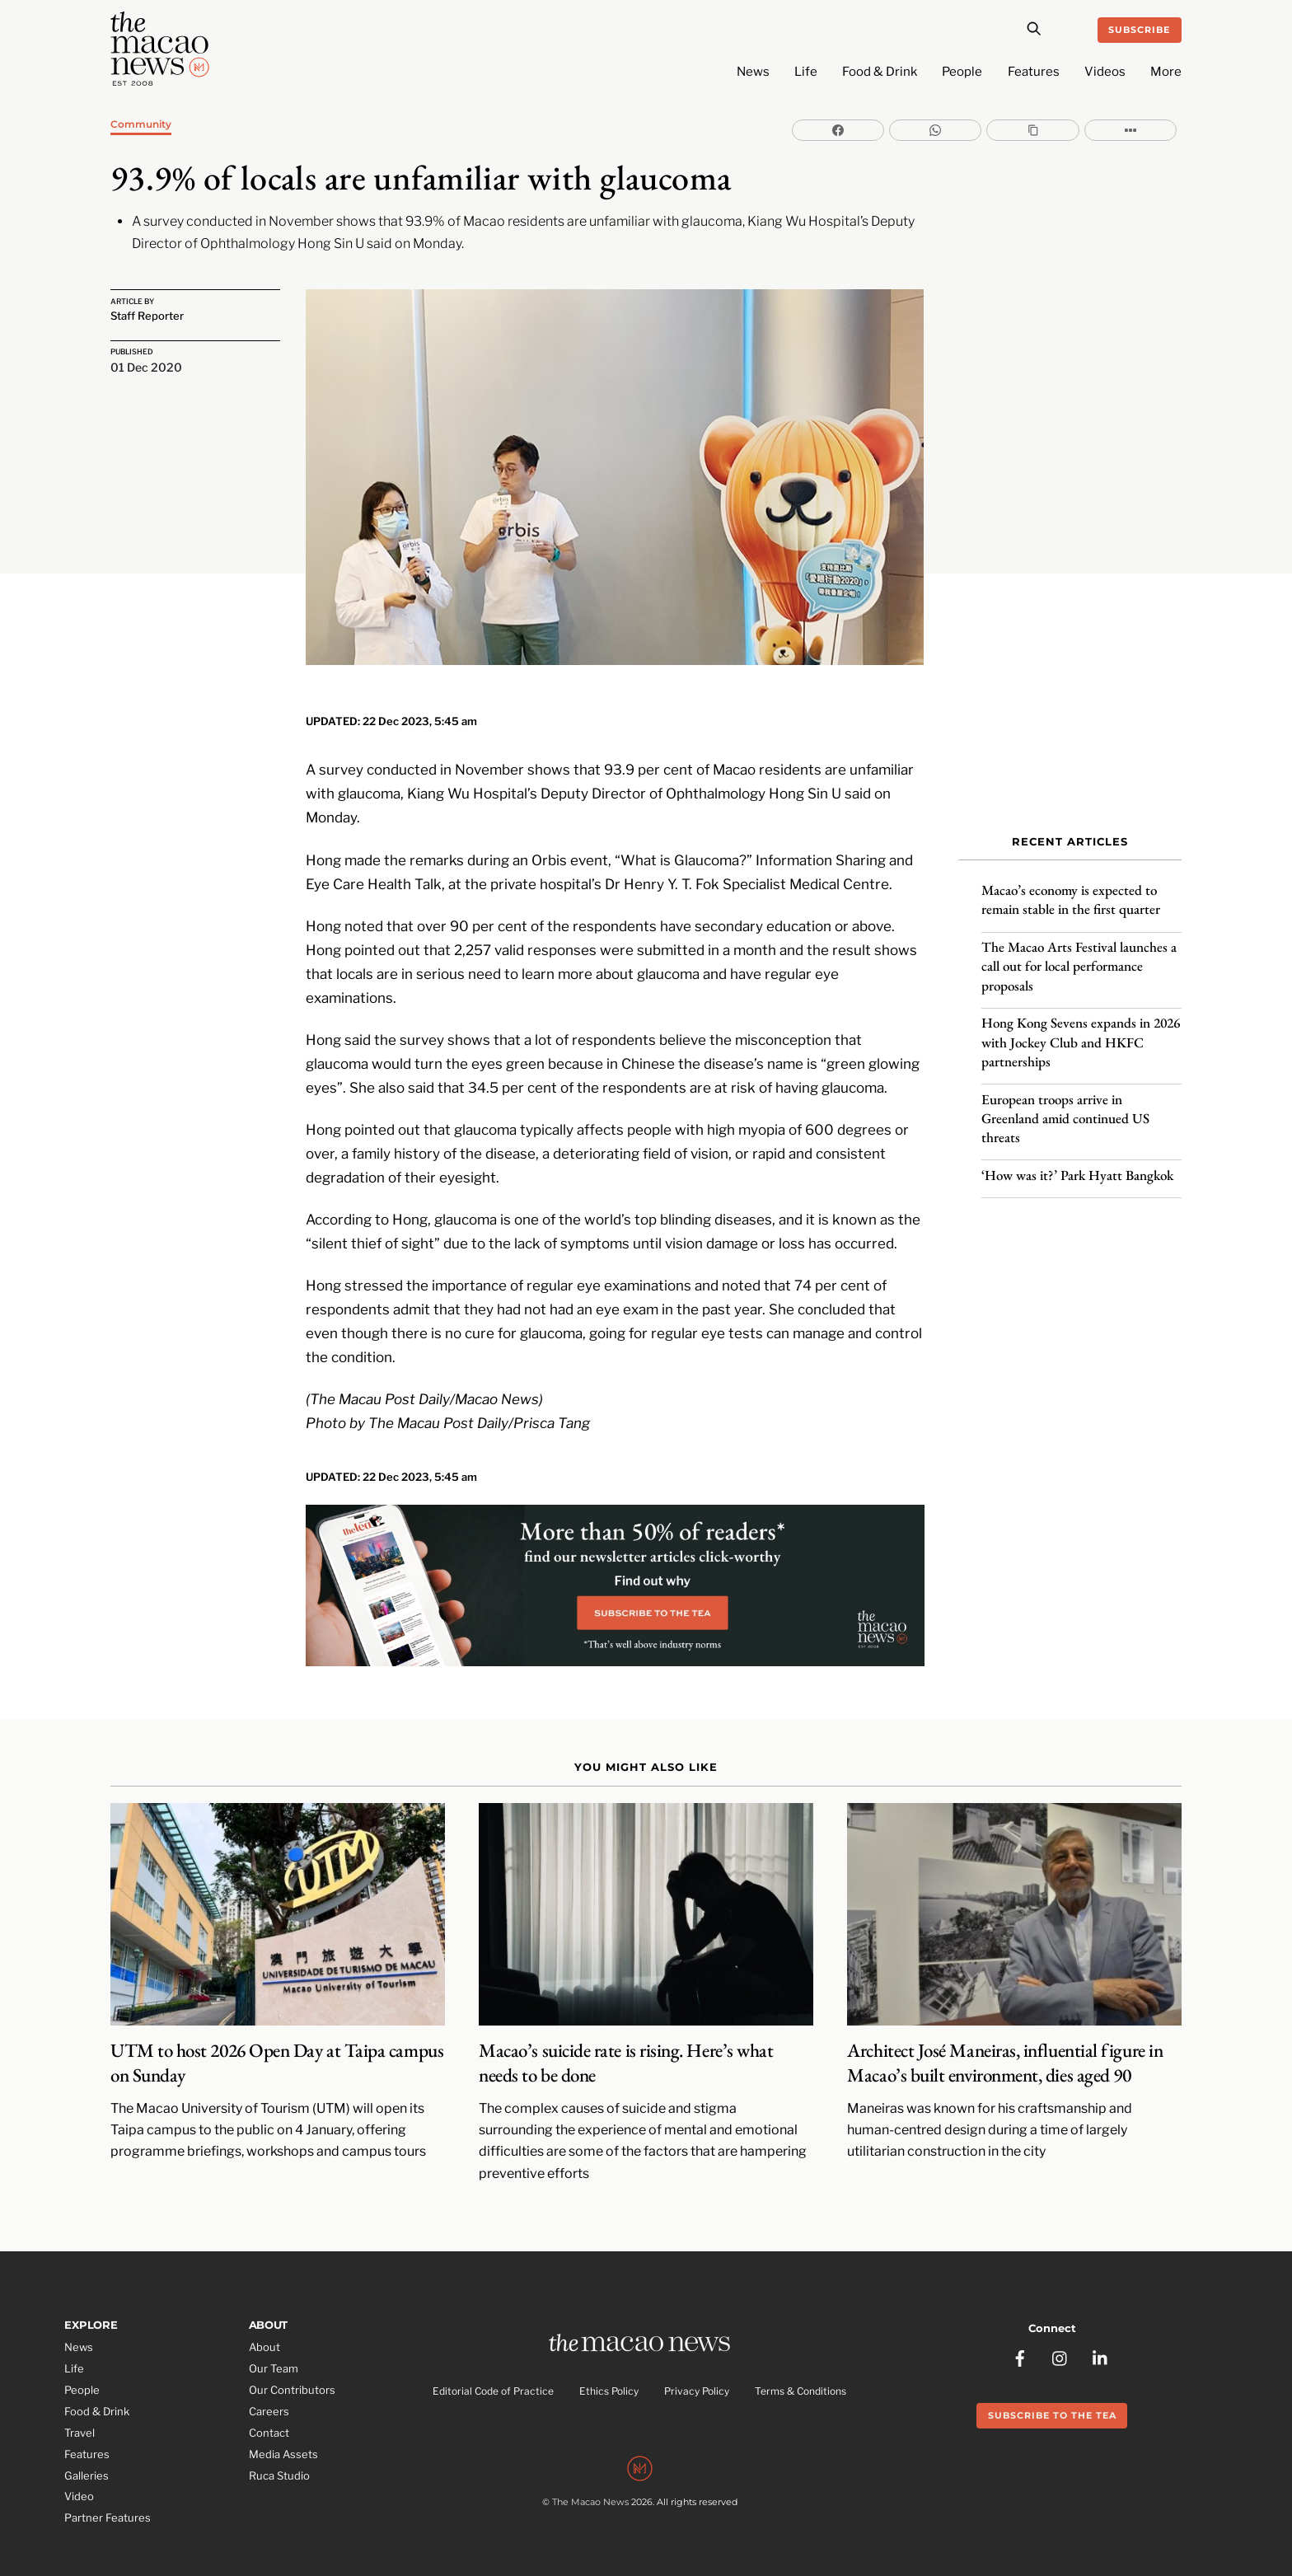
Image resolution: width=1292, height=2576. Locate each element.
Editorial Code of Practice (493, 2366)
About (264, 2321)
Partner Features (107, 2492)
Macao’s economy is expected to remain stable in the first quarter (1070, 890)
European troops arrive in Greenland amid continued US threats (1065, 1108)
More (1166, 71)
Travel (79, 2407)
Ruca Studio (279, 2449)
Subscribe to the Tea (1052, 2385)
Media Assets (283, 2428)
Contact (269, 2407)
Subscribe (1139, 29)
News (753, 71)
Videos (1105, 71)
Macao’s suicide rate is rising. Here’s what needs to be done (626, 2037)
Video (79, 2470)
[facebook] (1020, 2327)
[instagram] (1060, 2327)
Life (805, 71)
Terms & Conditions (800, 2366)
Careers (269, 2385)
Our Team (273, 2342)
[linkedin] (1100, 2327)
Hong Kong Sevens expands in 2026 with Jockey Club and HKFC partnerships (1080, 1033)
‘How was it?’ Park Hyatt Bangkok (1077, 1165)
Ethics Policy (609, 2366)
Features (1034, 71)
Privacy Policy (696, 2366)
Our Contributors (292, 2364)
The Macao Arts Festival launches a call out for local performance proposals (1079, 957)
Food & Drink (879, 71)
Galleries (86, 2449)
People (962, 71)
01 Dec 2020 (146, 365)
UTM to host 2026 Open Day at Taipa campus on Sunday (276, 2037)
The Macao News (590, 2479)
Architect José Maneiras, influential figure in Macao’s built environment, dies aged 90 (1005, 2037)
